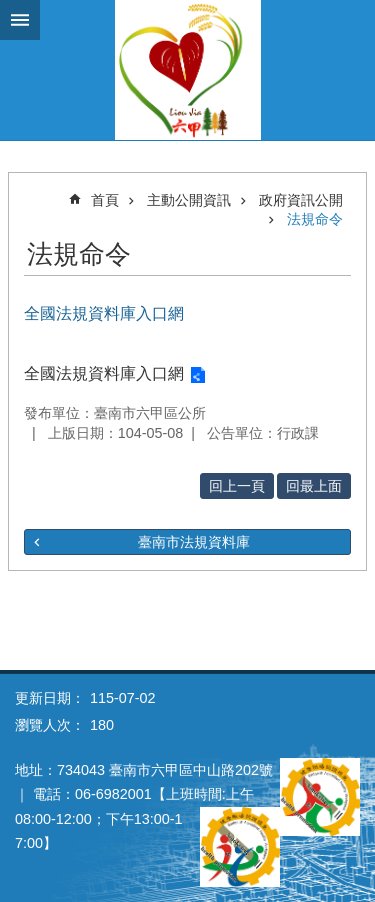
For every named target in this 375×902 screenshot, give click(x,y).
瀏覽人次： (50, 725)
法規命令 (315, 219)
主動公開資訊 (189, 200)
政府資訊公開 (301, 200)
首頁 (105, 200)
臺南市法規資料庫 (194, 542)
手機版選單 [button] (20, 20)
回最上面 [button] (314, 486)
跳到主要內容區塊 (10, 10)
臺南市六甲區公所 (187, 70)
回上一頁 (237, 486)
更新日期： (50, 698)
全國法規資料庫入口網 (104, 373)
